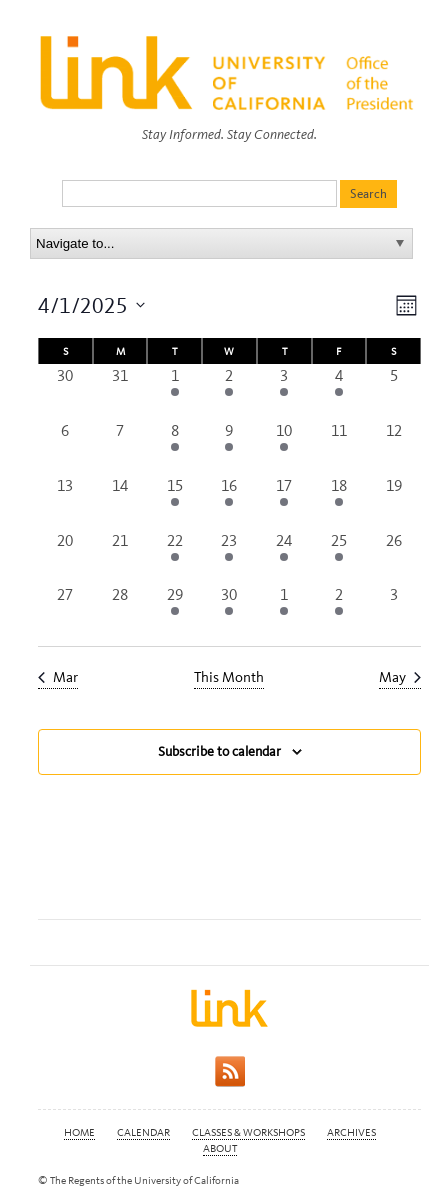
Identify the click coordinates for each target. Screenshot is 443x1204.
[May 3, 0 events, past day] (393, 610)
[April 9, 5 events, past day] (229, 446)
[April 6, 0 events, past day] (65, 446)
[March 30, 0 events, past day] (65, 391)
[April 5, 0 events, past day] (393, 391)
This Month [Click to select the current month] (229, 677)
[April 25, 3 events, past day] (339, 556)
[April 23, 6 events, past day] (229, 556)
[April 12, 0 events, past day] (393, 446)
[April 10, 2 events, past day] (284, 446)
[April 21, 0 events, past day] (120, 556)
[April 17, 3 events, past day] (284, 501)
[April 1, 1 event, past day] (174, 391)
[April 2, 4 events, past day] (229, 391)
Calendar (143, 1132)
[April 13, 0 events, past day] (65, 501)
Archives (351, 1132)
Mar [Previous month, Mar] (58, 677)
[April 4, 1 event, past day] (339, 391)
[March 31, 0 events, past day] (120, 391)
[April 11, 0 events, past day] (339, 446)
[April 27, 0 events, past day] (65, 610)
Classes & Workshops (248, 1132)
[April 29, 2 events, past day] (174, 610)
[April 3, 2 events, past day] (284, 391)
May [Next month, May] (400, 677)
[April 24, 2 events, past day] (284, 556)
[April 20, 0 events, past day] (65, 556)
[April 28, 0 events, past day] (120, 610)
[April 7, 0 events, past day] (120, 446)
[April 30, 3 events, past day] (229, 610)
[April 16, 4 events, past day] (229, 501)
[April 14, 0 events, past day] (120, 501)
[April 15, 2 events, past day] (174, 501)
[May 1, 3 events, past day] (284, 610)
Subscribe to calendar (219, 751)
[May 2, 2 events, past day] (339, 610)
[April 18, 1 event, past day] (339, 501)
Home (79, 1132)
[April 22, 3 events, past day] (174, 556)
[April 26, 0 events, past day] (393, 556)
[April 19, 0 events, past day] (393, 501)
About (220, 1148)
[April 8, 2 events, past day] (174, 446)
